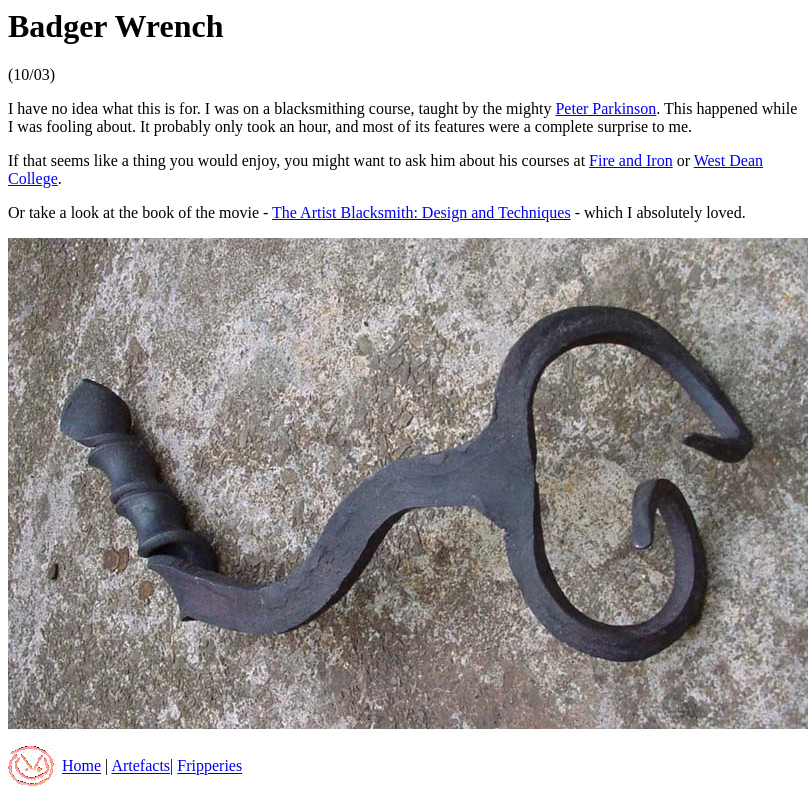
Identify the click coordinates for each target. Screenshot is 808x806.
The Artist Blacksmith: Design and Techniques (421, 212)
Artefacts (140, 766)
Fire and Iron (631, 160)
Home (81, 766)
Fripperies (209, 766)
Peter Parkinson (605, 108)
